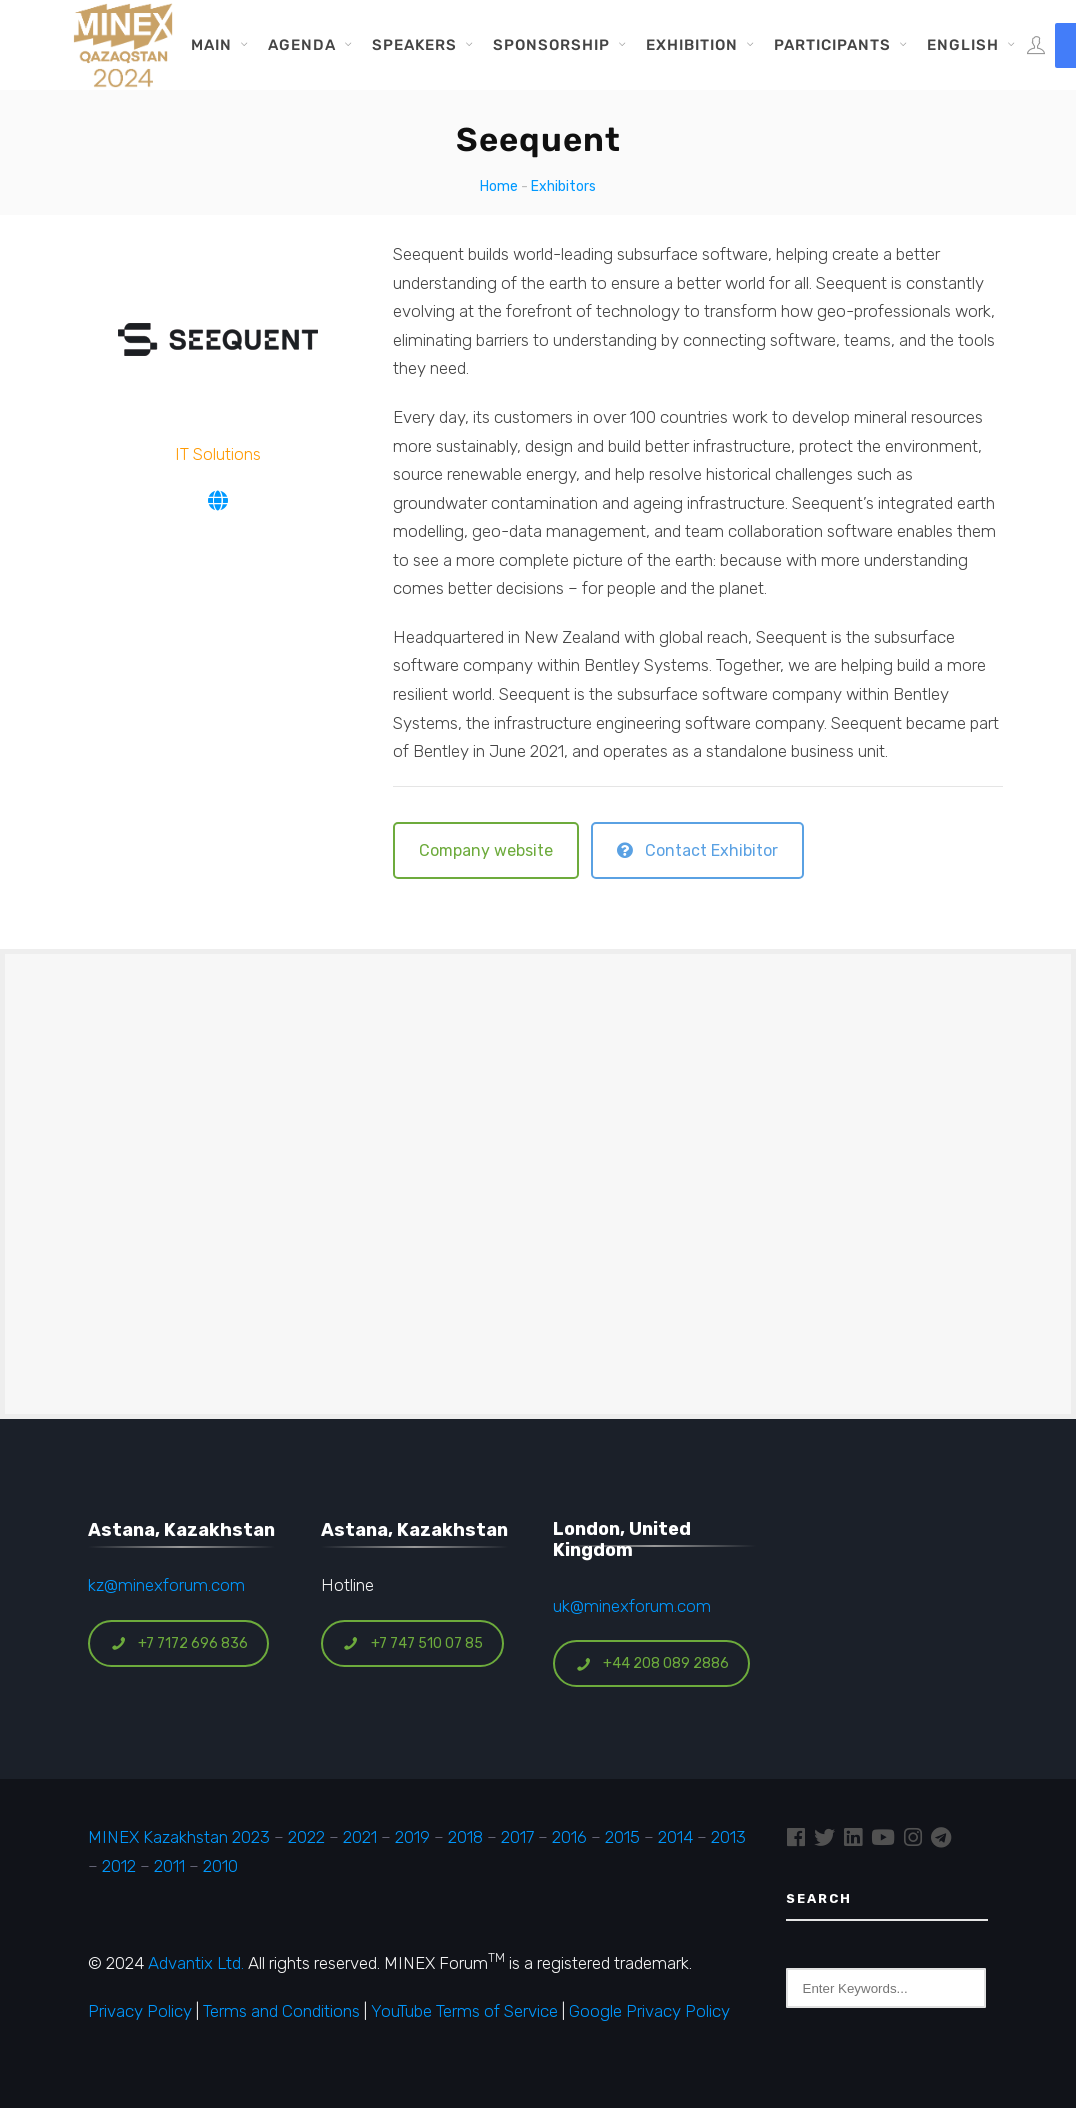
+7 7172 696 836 (179, 1643)
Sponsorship (551, 45)
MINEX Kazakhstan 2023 (179, 1837)
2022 (306, 1837)
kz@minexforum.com (166, 1585)
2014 (675, 1837)
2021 (360, 1837)
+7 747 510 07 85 (413, 1643)
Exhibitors (563, 186)
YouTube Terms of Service (464, 2011)
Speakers (414, 45)
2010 (220, 1866)
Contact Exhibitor (697, 850)
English (963, 45)
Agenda (302, 45)
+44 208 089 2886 (652, 1663)
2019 (410, 1837)
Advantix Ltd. (196, 1963)
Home (499, 186)
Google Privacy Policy (649, 2011)
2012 (119, 1866)
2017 (517, 1837)
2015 (622, 1837)
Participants (832, 45)
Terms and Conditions (281, 2011)
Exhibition (692, 45)
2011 (169, 1866)
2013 (728, 1837)
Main (211, 45)
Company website (486, 850)
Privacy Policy (140, 2011)
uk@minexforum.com (632, 1606)
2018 (465, 1837)
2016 (569, 1837)
